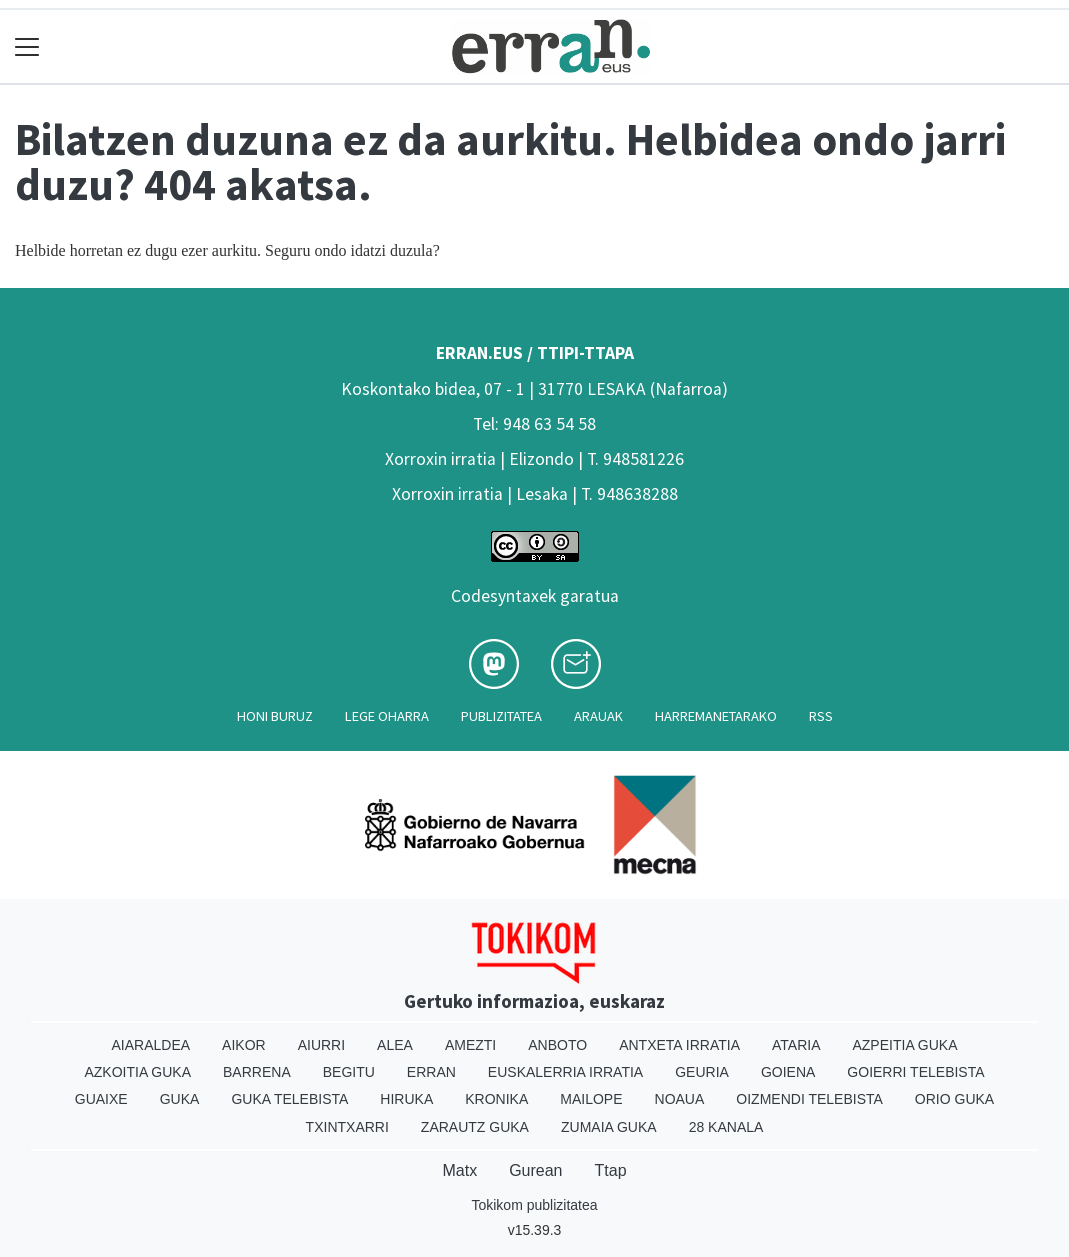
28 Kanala (726, 1127)
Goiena (788, 1072)
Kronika (496, 1099)
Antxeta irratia (679, 1045)
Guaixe (101, 1099)
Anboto (557, 1045)
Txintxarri (347, 1127)
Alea (395, 1045)
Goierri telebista (915, 1072)
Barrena (257, 1072)
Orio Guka (954, 1099)
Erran (431, 1072)
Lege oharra (387, 716)
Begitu (349, 1072)
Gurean (535, 1170)
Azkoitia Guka (137, 1072)
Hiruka (406, 1099)
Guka (180, 1099)
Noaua (680, 1099)
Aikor (244, 1045)
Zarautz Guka (475, 1127)
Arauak (598, 716)
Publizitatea (501, 716)
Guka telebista (289, 1099)
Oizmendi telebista (809, 1099)
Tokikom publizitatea (534, 1205)
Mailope (591, 1099)
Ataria (796, 1045)
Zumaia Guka (609, 1127)
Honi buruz (275, 716)
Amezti (470, 1045)
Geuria (702, 1072)
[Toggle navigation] (27, 46)
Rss (821, 716)
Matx (459, 1170)
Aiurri (321, 1045)
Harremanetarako (716, 716)
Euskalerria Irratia (565, 1072)
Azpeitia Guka (904, 1045)
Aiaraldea (150, 1045)
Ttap (611, 1170)
